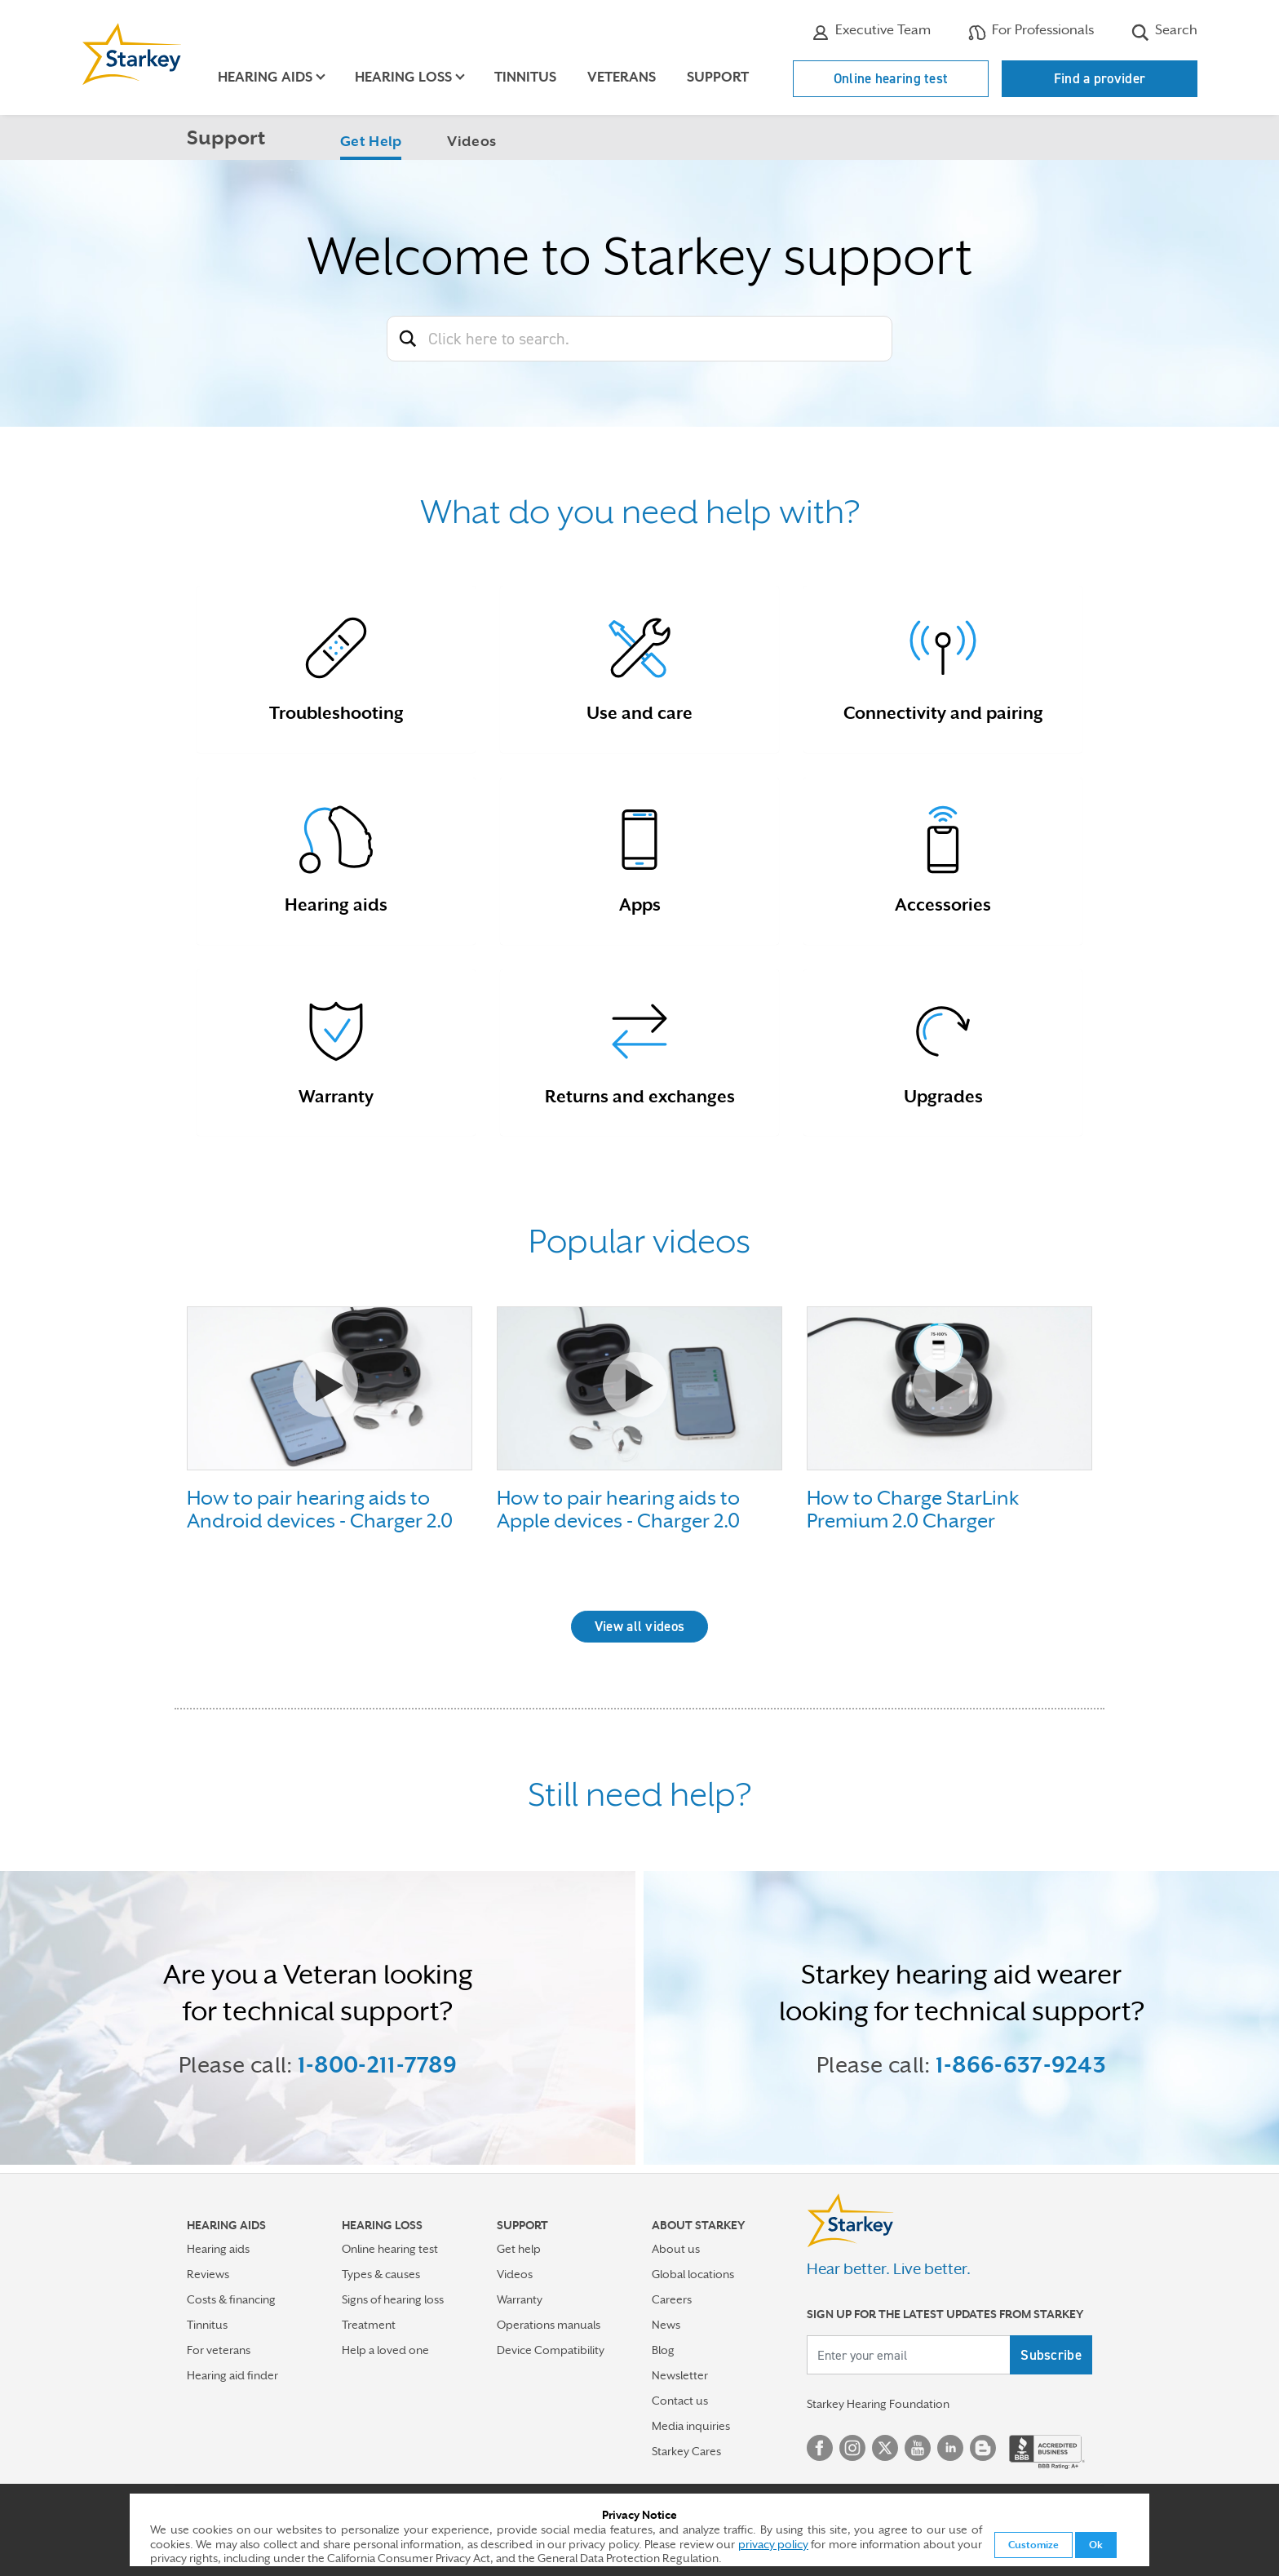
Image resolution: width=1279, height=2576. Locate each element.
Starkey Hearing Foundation (878, 2403)
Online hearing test (891, 78)
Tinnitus (525, 77)
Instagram (852, 2448)
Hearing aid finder (232, 2375)
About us (676, 2248)
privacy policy (773, 2544)
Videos (471, 141)
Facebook (820, 2448)
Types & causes (381, 2274)
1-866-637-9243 (1021, 2064)
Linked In (950, 2448)
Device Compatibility (550, 2350)
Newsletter (680, 2375)
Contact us (680, 2400)
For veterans (218, 2350)
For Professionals (1031, 32)
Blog (663, 2350)
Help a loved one (385, 2350)
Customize (1033, 2545)
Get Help (370, 141)
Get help (519, 2248)
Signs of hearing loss (393, 2299)
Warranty (519, 2299)
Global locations (693, 2274)
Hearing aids (218, 2248)
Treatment (369, 2324)
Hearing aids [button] (265, 77)
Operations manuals (548, 2324)
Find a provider (1100, 78)
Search (1164, 32)
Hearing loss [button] (403, 77)
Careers (672, 2299)
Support (718, 77)
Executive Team (871, 32)
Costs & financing (231, 2299)
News (666, 2324)
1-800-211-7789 (377, 2064)
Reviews (208, 2274)
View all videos (640, 1626)
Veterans (621, 77)
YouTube (918, 2448)
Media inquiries (691, 2425)
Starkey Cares (686, 2451)
